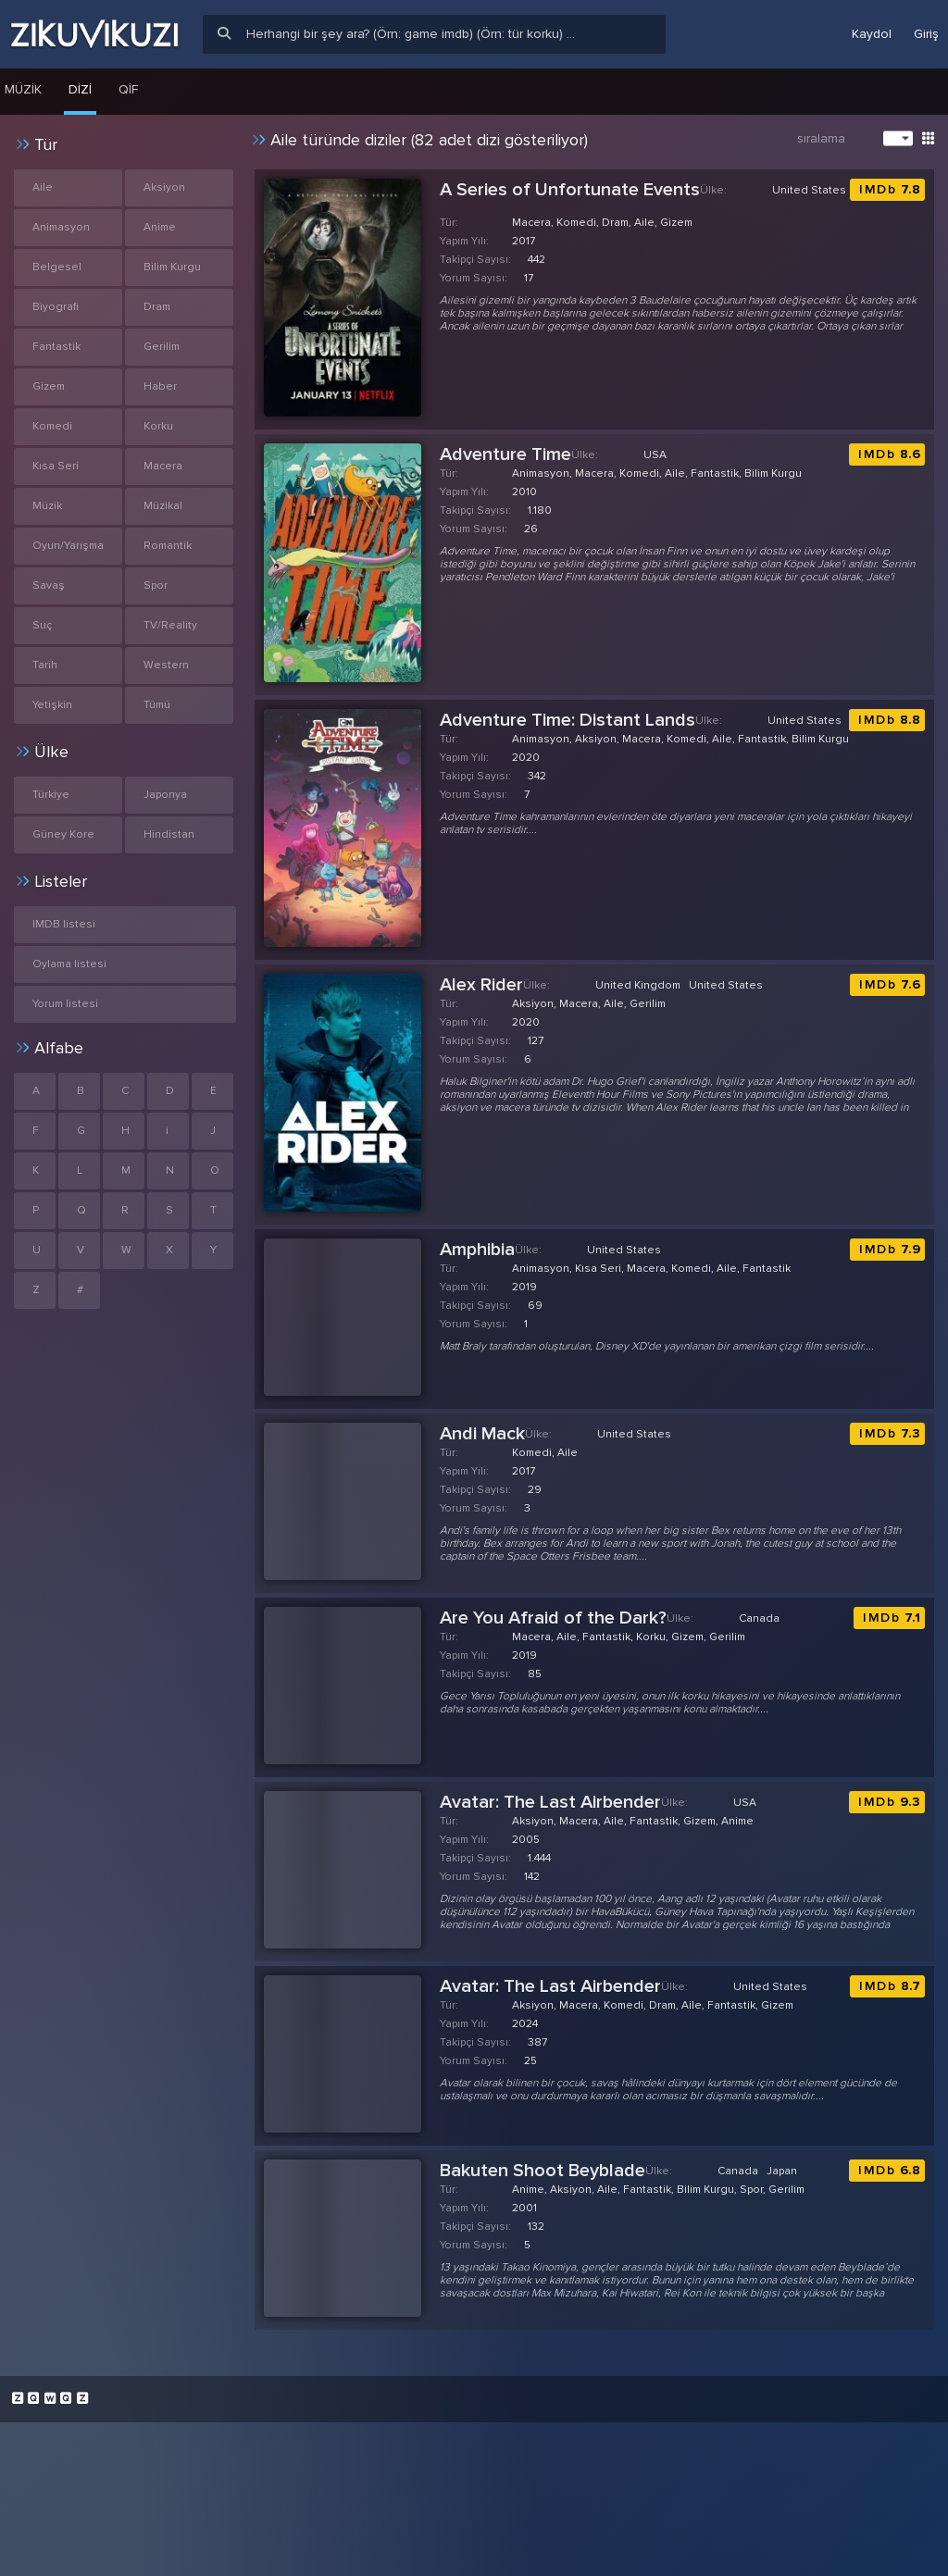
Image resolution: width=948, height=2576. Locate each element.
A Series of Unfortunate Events (570, 190)
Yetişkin (52, 705)
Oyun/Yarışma (68, 546)
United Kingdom (637, 985)
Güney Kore (63, 834)
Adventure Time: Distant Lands (567, 720)
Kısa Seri (55, 466)
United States (809, 190)
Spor (155, 585)
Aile (42, 187)
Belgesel (56, 267)
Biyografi (55, 307)
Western (166, 665)
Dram (156, 307)
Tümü (156, 705)
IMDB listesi (63, 924)
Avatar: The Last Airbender (550, 1802)
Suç (42, 625)
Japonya (165, 795)
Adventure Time (505, 454)
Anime (159, 227)
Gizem (48, 386)
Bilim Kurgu (172, 267)
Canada (759, 1618)
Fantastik (56, 347)
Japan (782, 2171)
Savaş (48, 585)
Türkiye (50, 795)
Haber (160, 386)
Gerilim (161, 347)
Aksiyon (164, 187)
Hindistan (168, 834)
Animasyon (61, 227)
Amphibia (477, 1249)
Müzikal (162, 506)
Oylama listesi (69, 964)
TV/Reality (170, 625)
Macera (162, 466)
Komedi (52, 426)
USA (655, 455)
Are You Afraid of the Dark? (553, 1618)
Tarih (44, 665)
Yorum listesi (65, 1004)
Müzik (47, 506)
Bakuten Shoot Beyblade (542, 2170)
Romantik (167, 546)
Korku (158, 426)
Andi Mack (482, 1434)
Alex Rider (481, 985)
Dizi (80, 89)
